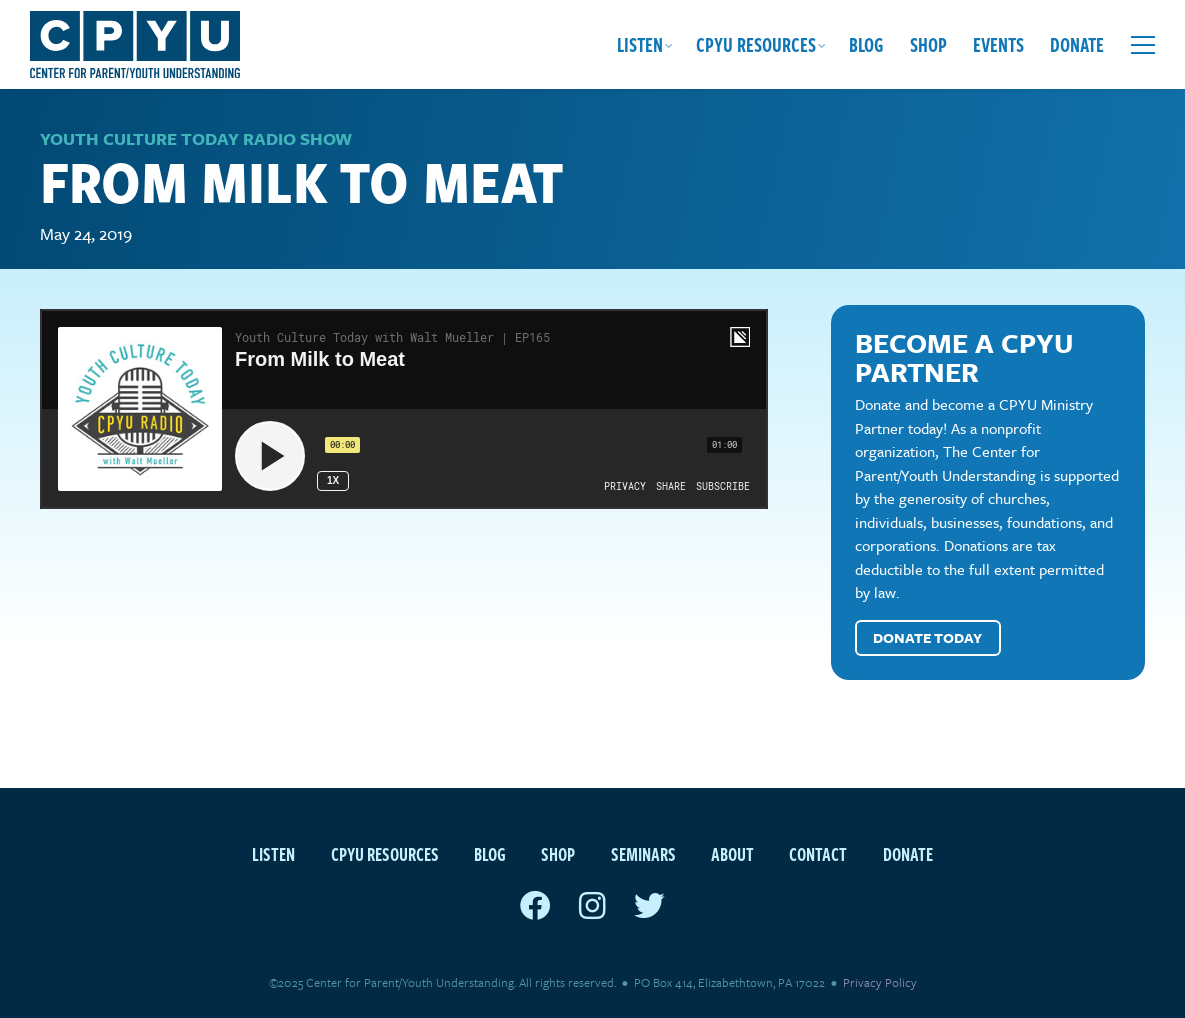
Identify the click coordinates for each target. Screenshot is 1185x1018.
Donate (1077, 44)
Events (998, 44)
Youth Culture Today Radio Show (196, 138)
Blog (866, 44)
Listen (640, 44)
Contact (818, 853)
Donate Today (927, 637)
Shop (928, 44)
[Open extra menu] (1143, 45)
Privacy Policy (880, 982)
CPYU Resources (756, 44)
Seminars (643, 853)
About (732, 853)
